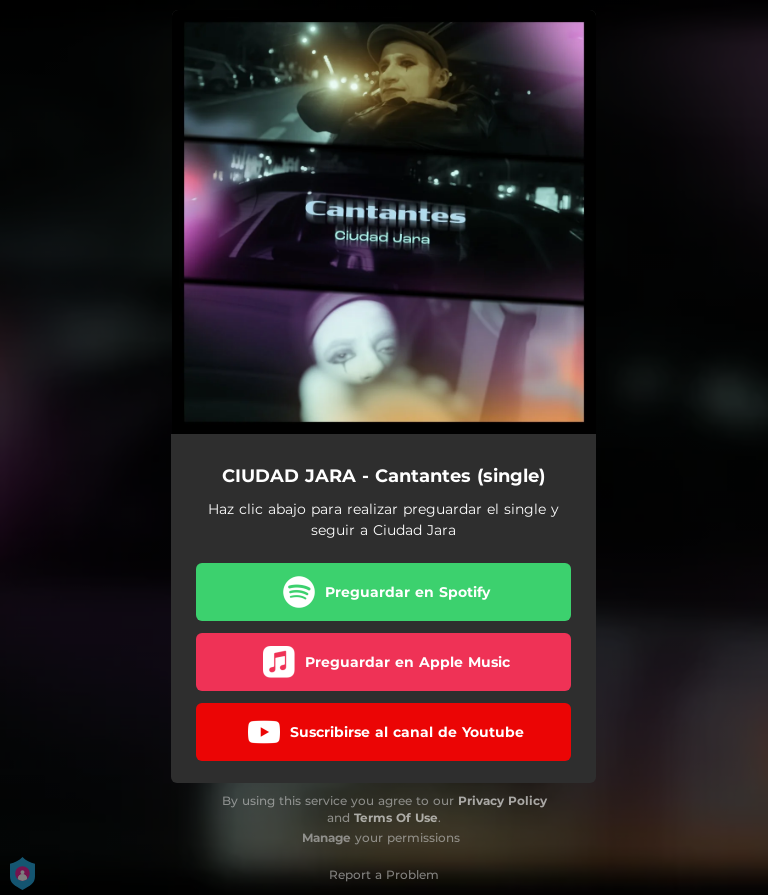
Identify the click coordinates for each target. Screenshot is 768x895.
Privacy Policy (502, 800)
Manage (326, 837)
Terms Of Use (396, 817)
